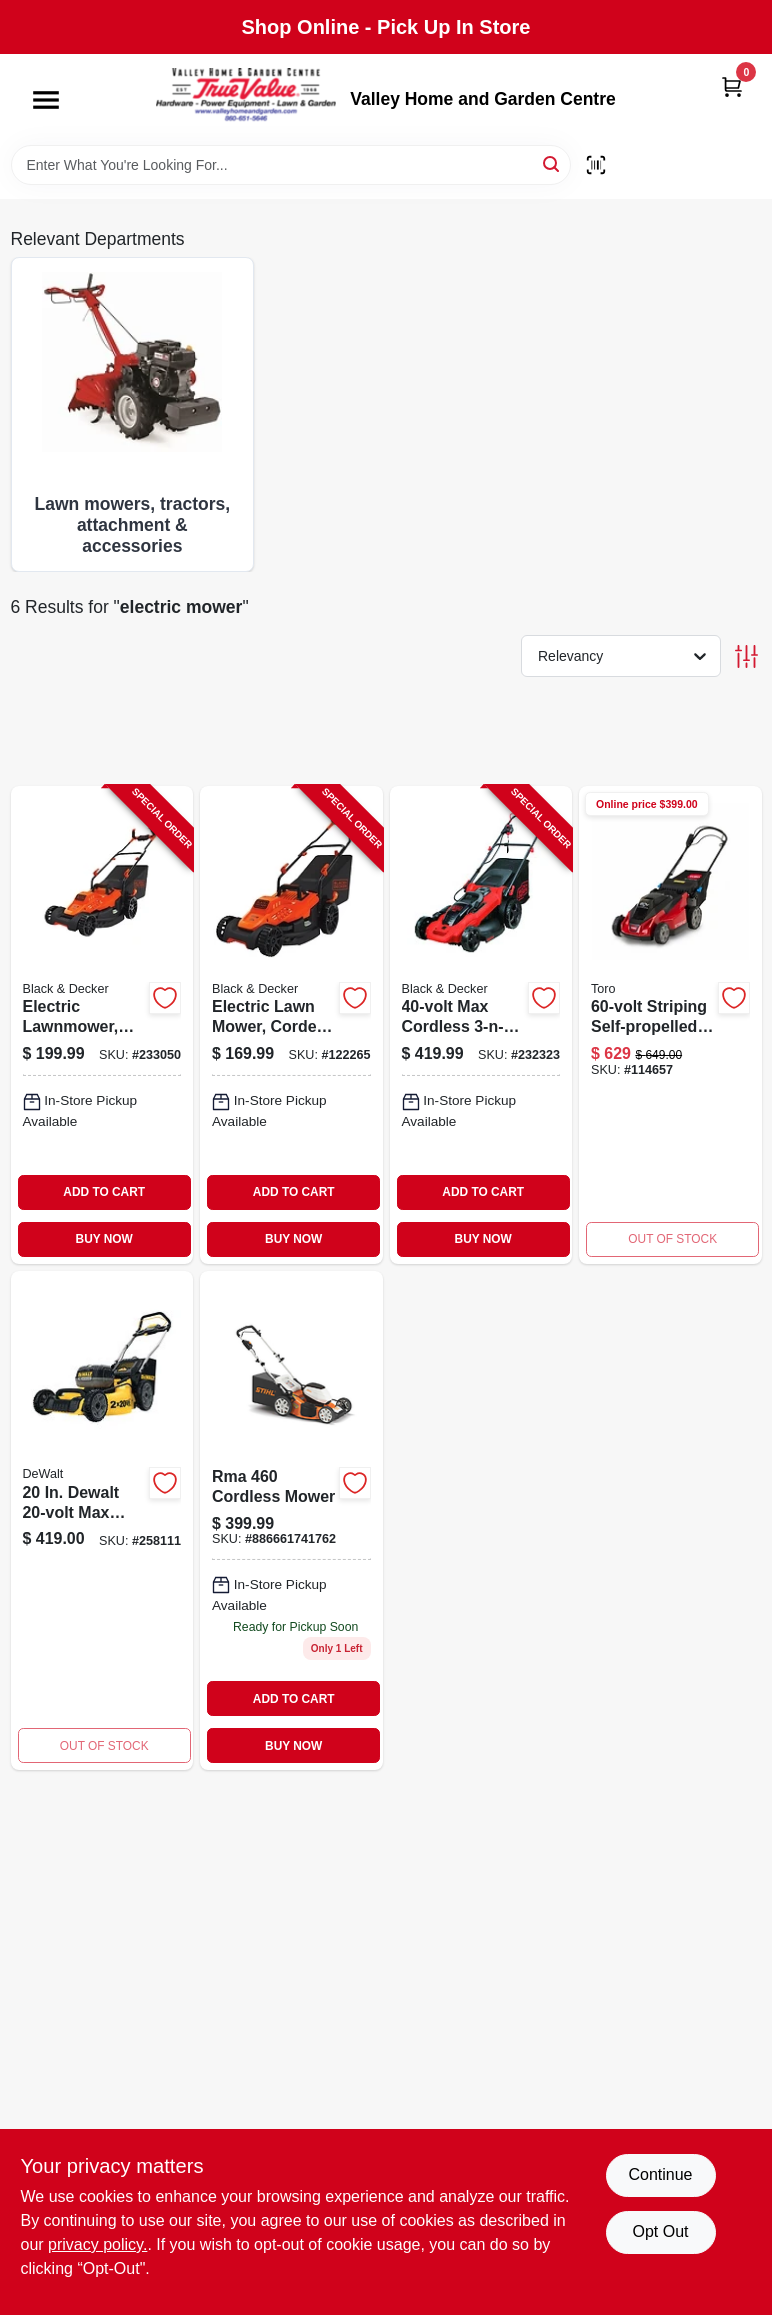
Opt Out (660, 2231)
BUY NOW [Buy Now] (104, 1239)
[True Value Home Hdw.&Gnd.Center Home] (246, 99)
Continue (660, 2174)
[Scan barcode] (596, 165)
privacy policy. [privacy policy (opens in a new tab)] (97, 2244)
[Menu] (46, 100)
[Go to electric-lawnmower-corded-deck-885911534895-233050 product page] (102, 1025)
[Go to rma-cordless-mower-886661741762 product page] (291, 1521)
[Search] (552, 163)
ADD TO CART (104, 1192)
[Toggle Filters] (746, 656)
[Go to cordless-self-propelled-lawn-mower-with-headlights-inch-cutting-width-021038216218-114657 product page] (670, 1025)
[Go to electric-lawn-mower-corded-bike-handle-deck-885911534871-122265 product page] (291, 1025)
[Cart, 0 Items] (732, 86)
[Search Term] (291, 165)
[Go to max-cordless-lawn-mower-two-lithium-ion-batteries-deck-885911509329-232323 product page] (481, 1025)
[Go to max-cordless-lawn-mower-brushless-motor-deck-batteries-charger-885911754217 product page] (102, 1521)
